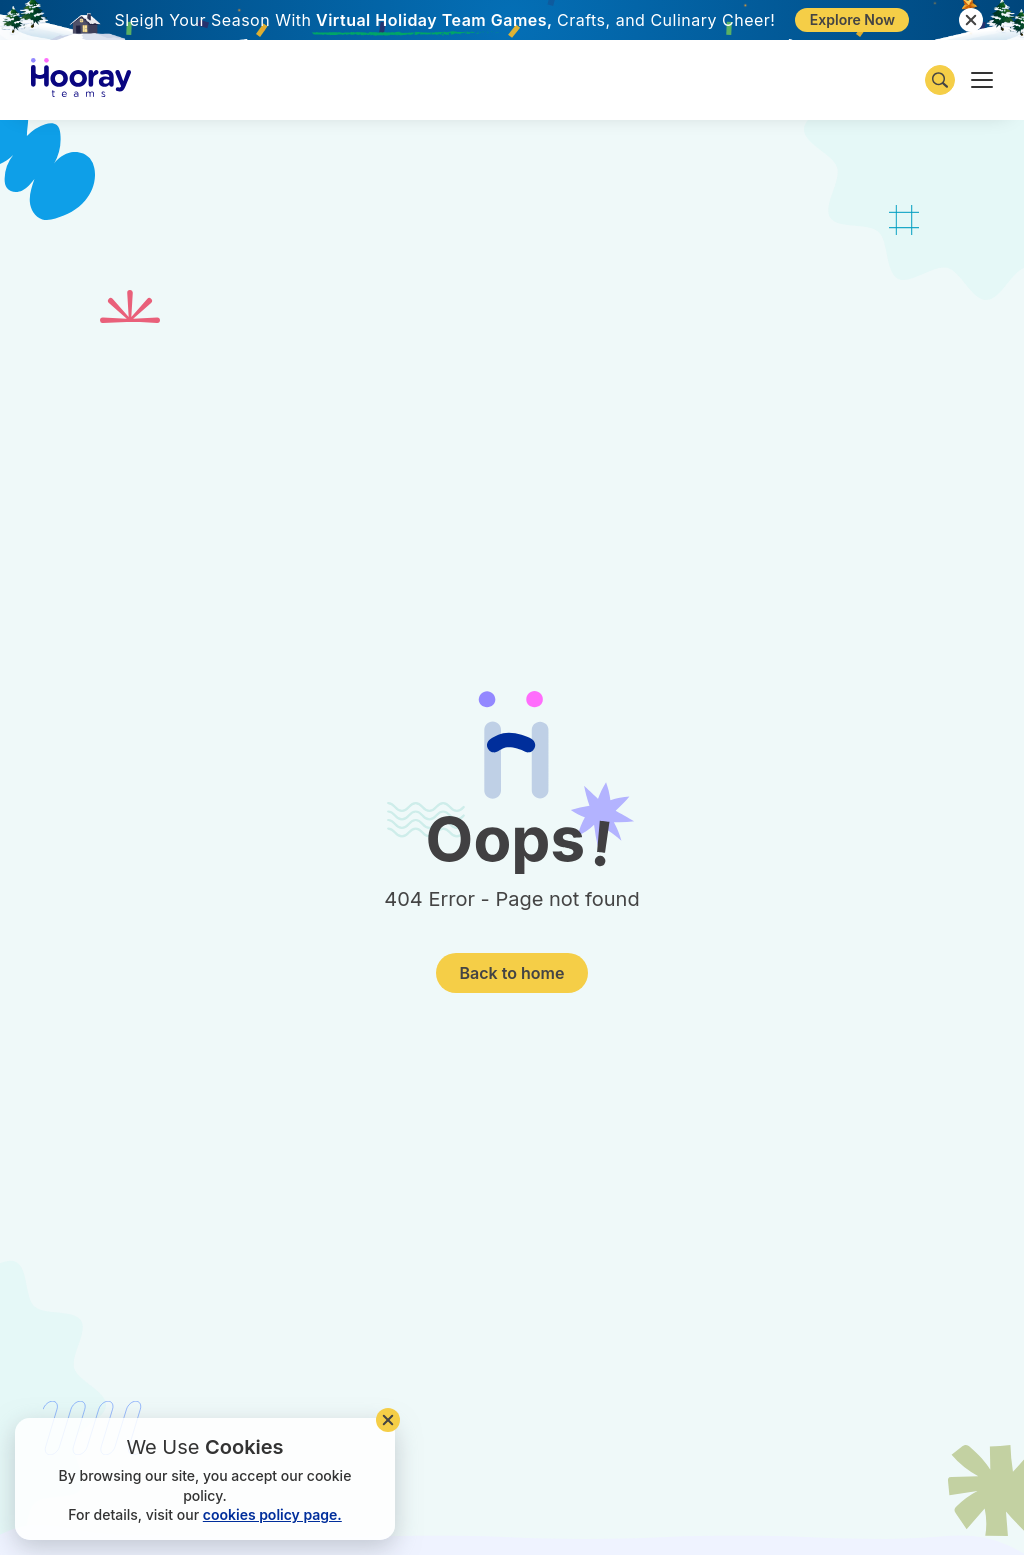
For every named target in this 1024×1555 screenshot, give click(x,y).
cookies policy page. (272, 1514)
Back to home (512, 973)
